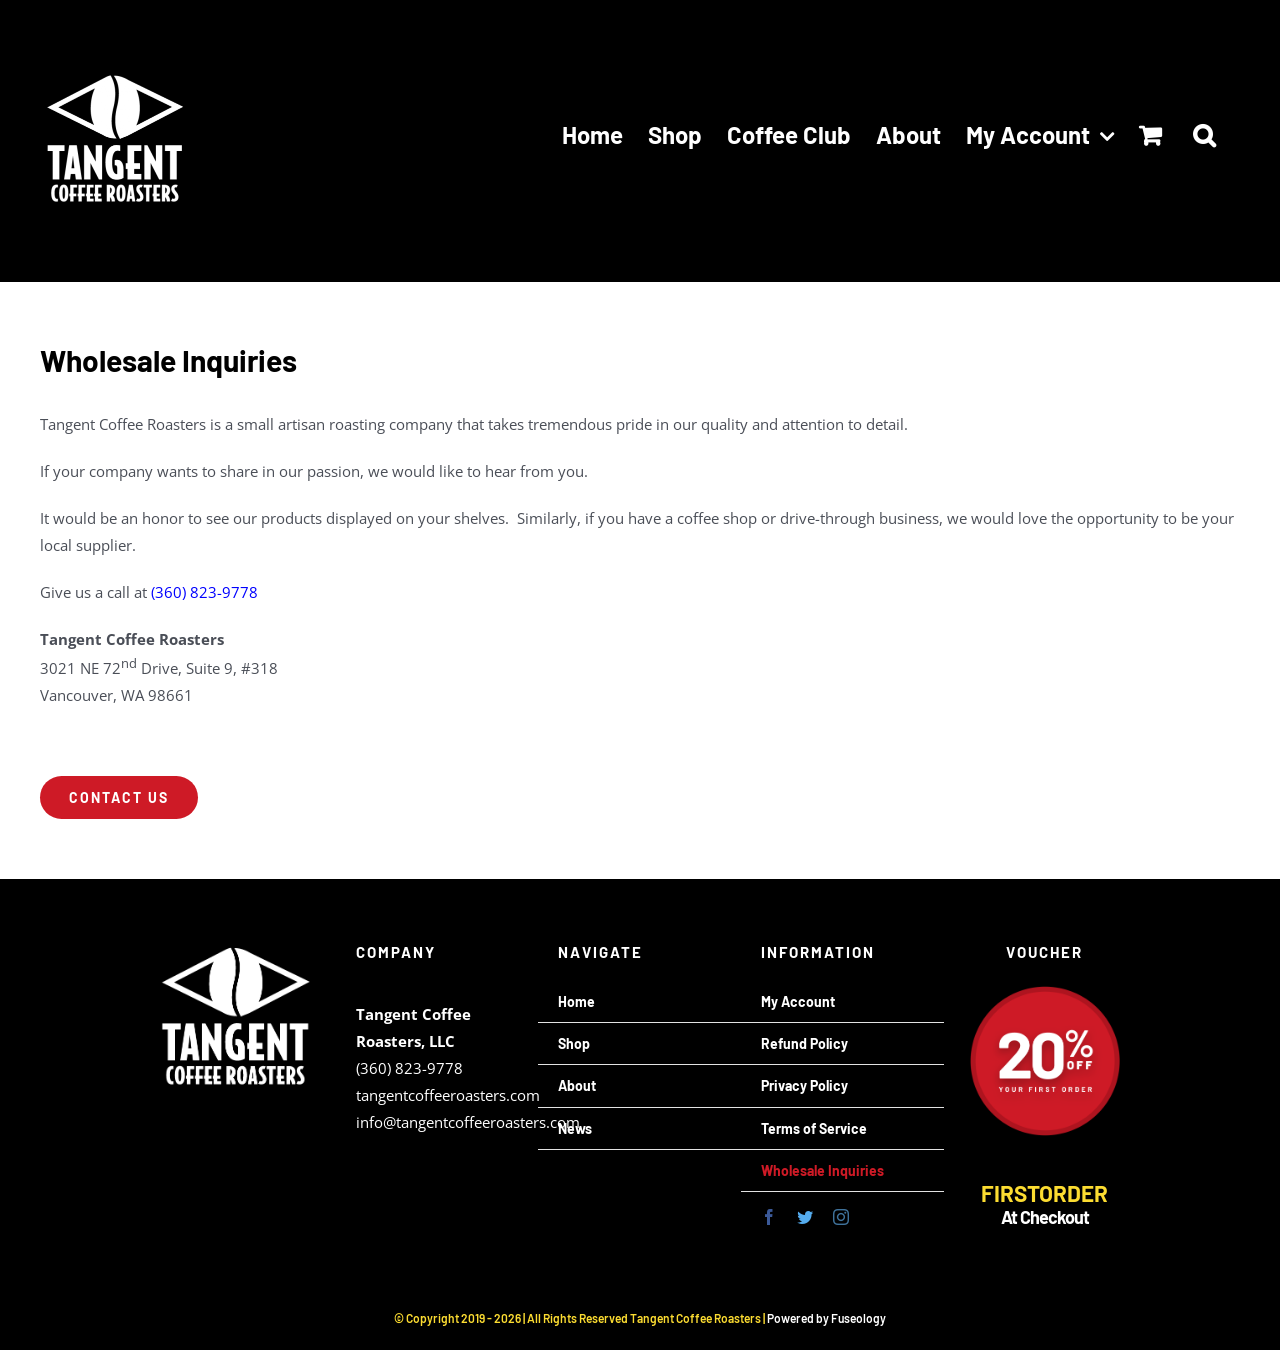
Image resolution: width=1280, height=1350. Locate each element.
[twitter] (805, 1217)
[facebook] (769, 1217)
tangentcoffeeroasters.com (448, 1095)
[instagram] (841, 1217)
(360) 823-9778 (204, 592)
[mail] (877, 1217)
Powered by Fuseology (826, 1318)
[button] (1204, 135)
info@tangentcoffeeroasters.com (468, 1122)
